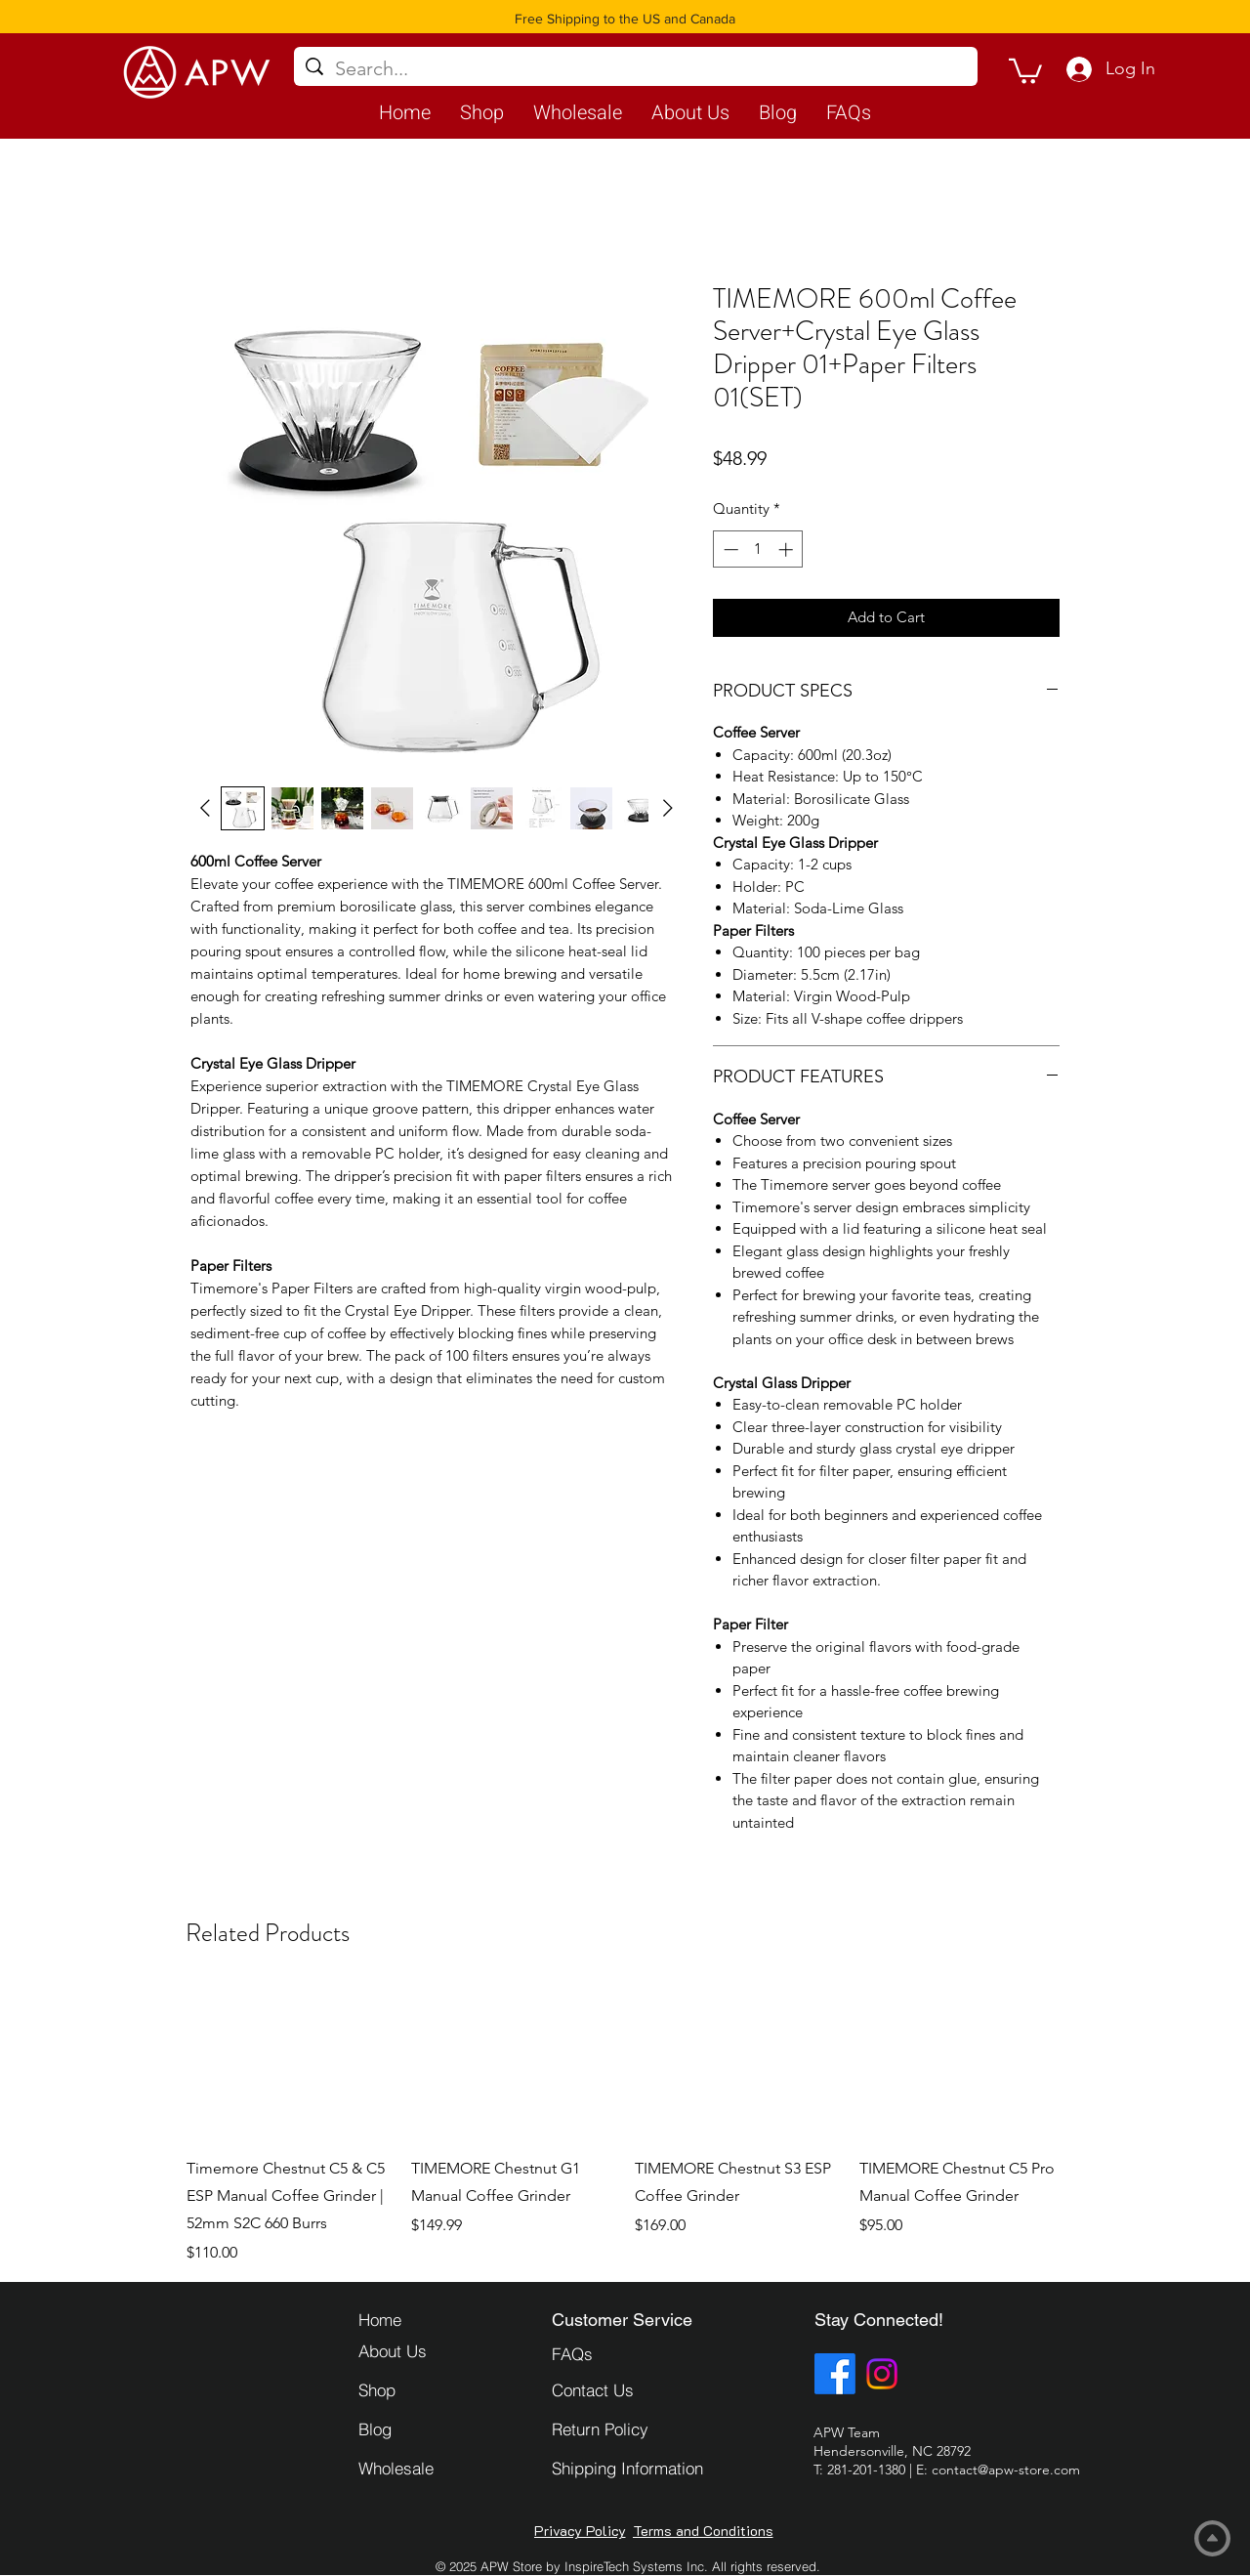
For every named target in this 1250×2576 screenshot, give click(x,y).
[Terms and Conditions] (702, 2530)
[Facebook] (834, 2373)
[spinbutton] (758, 549)
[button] (1025, 70)
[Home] (427, 2319)
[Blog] (427, 2428)
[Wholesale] (427, 2467)
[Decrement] (729, 549)
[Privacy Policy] (579, 2530)
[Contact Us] (621, 2389)
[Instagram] (881, 2373)
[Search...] (636, 68)
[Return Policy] (621, 2428)
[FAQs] (621, 2353)
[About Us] (427, 2350)
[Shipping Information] (651, 2467)
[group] (625, 2125)
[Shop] (427, 2389)
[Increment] (787, 549)
